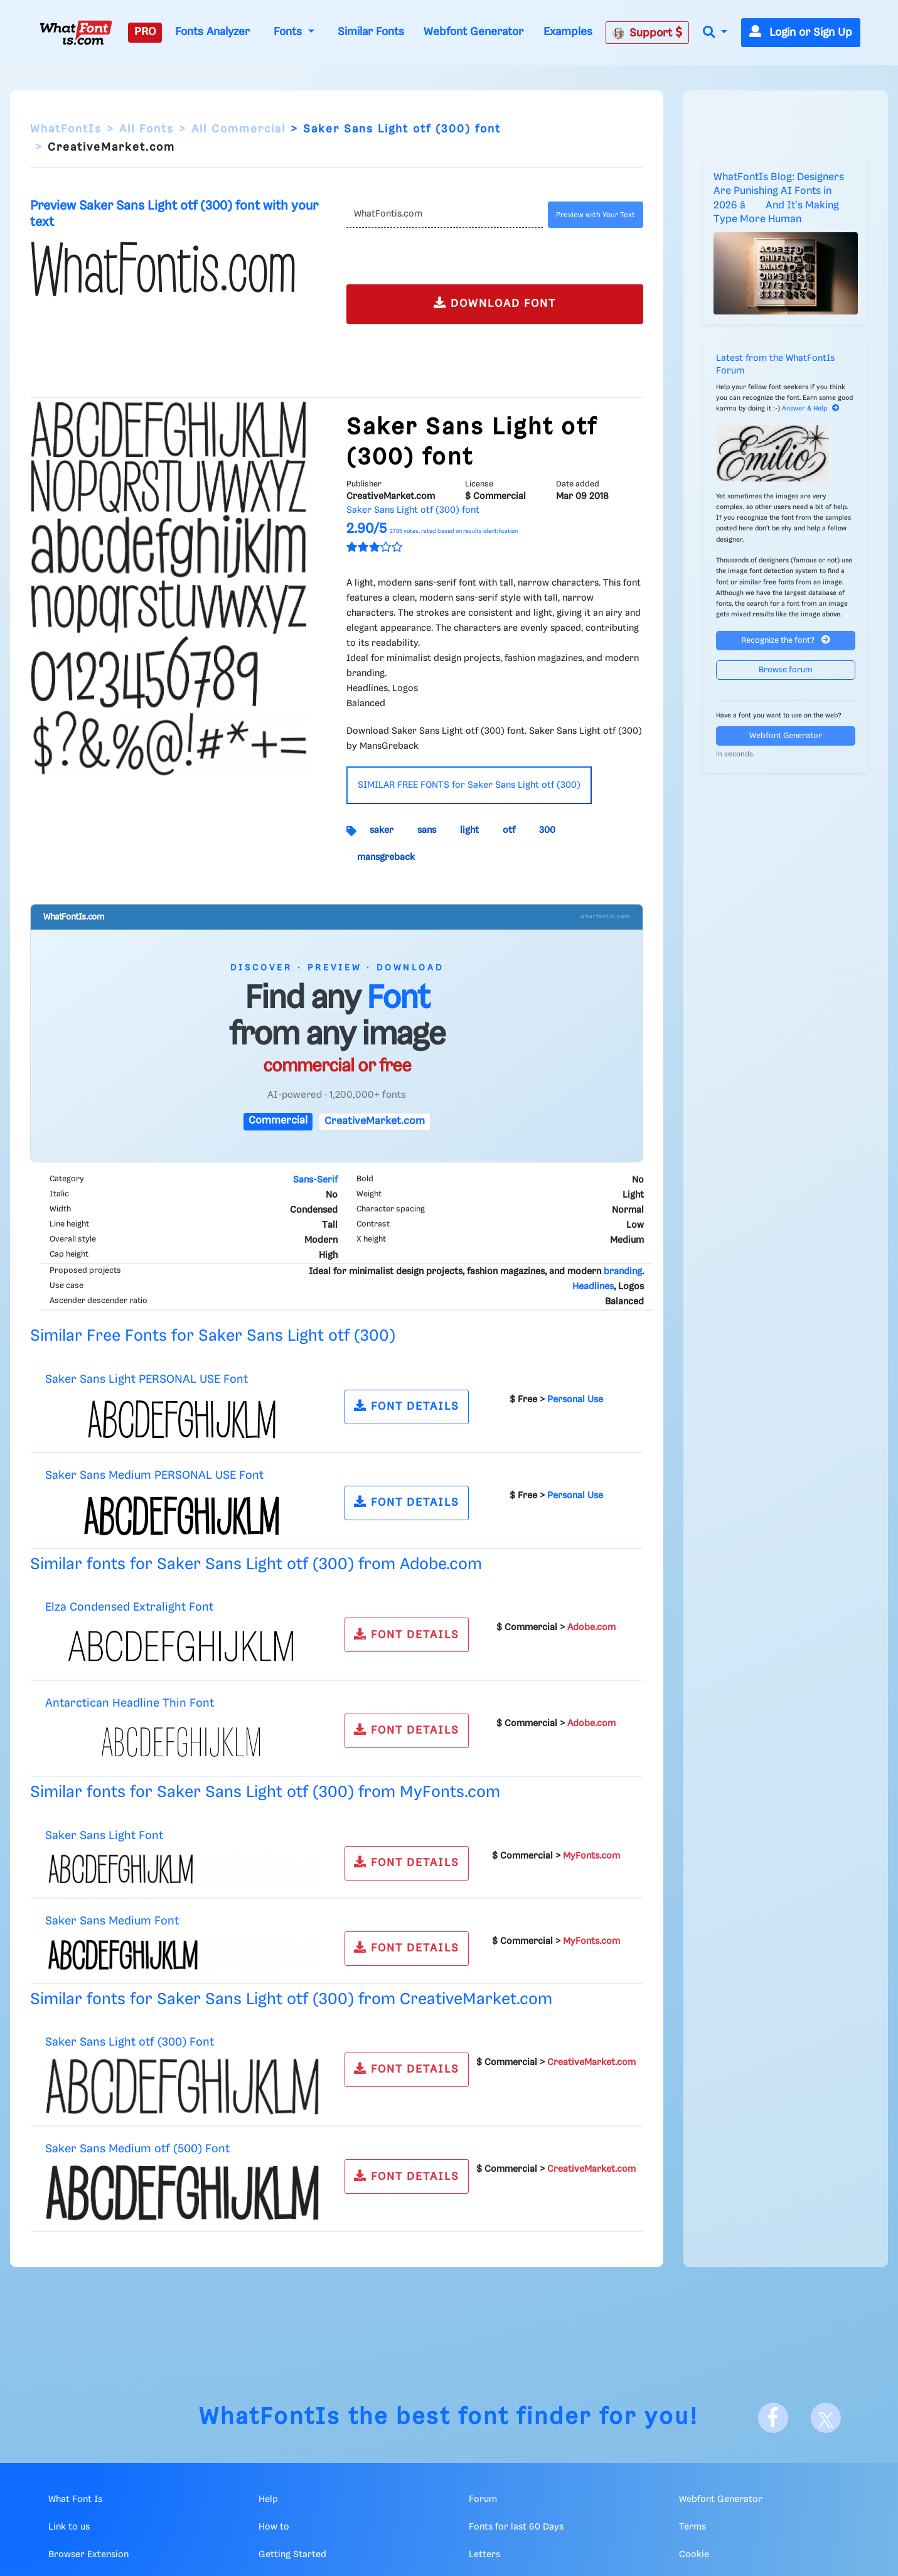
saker (381, 830)
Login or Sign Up (800, 32)
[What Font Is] (76, 32)
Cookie (694, 2555)
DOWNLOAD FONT (495, 302)
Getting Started (292, 2555)
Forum (483, 2499)
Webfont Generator (473, 32)
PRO (145, 32)
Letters (484, 2555)
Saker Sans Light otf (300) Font (129, 2042)
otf (509, 830)
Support (647, 33)
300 (547, 830)
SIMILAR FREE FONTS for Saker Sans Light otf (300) (469, 785)
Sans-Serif (315, 1180)
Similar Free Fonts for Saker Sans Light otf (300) (212, 1336)
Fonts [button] (289, 32)
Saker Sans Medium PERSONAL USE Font (154, 1475)
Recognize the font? (785, 640)
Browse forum (786, 670)
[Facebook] (773, 2418)
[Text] (444, 214)
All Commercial (238, 129)
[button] (715, 33)
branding (623, 1272)
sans (426, 830)
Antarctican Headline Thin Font (129, 1703)
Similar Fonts (371, 32)
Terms (692, 2527)
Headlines (593, 1287)
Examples (567, 32)
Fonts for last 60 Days (516, 2527)
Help (268, 2499)
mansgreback (386, 857)
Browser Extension (88, 2555)
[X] (826, 2418)
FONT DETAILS (406, 1405)
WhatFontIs (66, 129)
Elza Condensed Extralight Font (129, 1607)
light (469, 830)
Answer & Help (811, 408)
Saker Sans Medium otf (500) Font (137, 2149)
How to (274, 2527)
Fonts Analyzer (212, 32)
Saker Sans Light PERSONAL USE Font (146, 1379)
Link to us (69, 2527)
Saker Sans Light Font (104, 1836)
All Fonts (146, 129)
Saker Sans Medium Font (112, 1921)
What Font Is (75, 2499)
